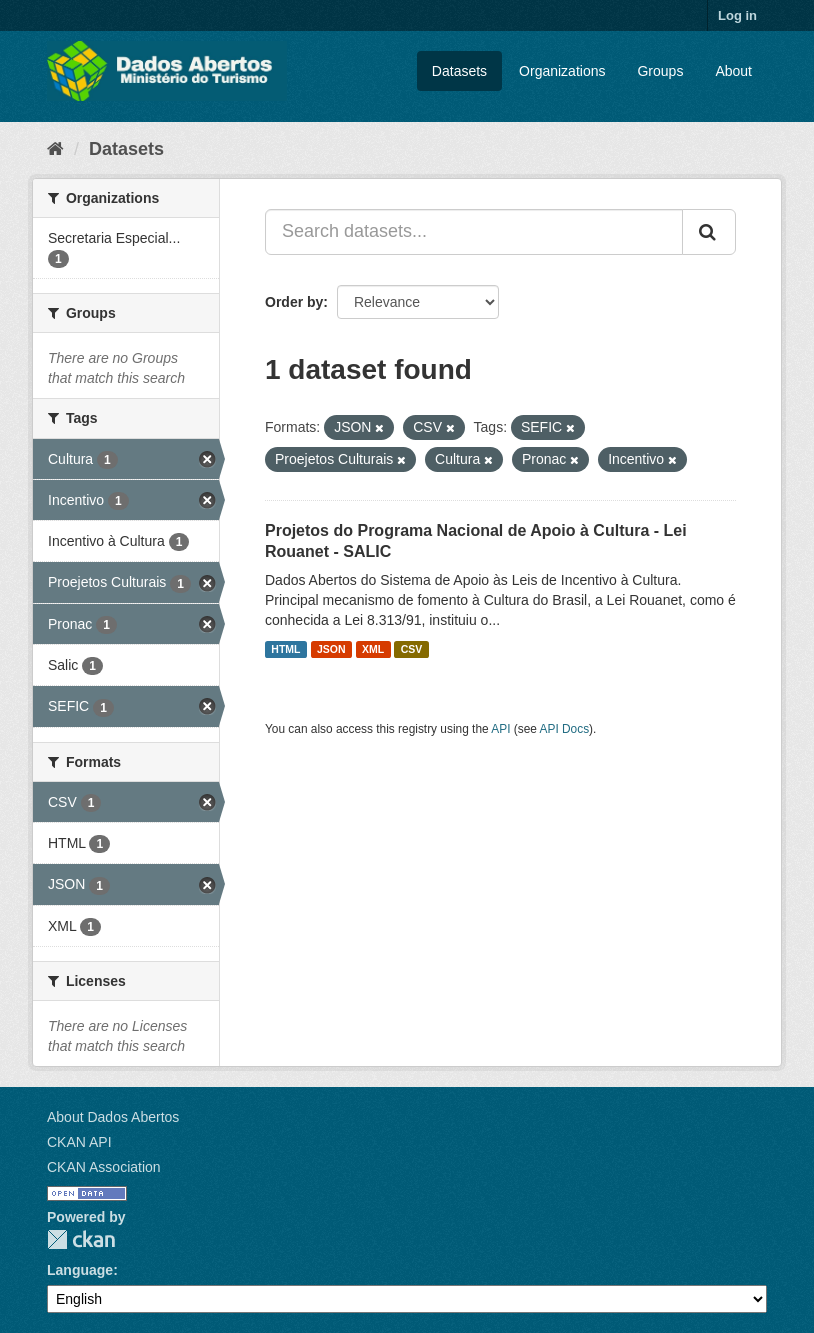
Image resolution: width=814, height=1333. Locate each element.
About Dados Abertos (113, 1117)
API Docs (565, 729)
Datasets (459, 71)
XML (373, 649)
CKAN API (79, 1142)
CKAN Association (104, 1167)
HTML (285, 649)
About (733, 71)
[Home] (55, 149)
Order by (294, 302)
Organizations (562, 71)
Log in (737, 15)
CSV (412, 649)
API (500, 729)
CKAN (81, 1239)
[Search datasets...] (474, 232)
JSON (331, 649)
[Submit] (709, 232)
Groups (660, 71)
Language (80, 1270)
